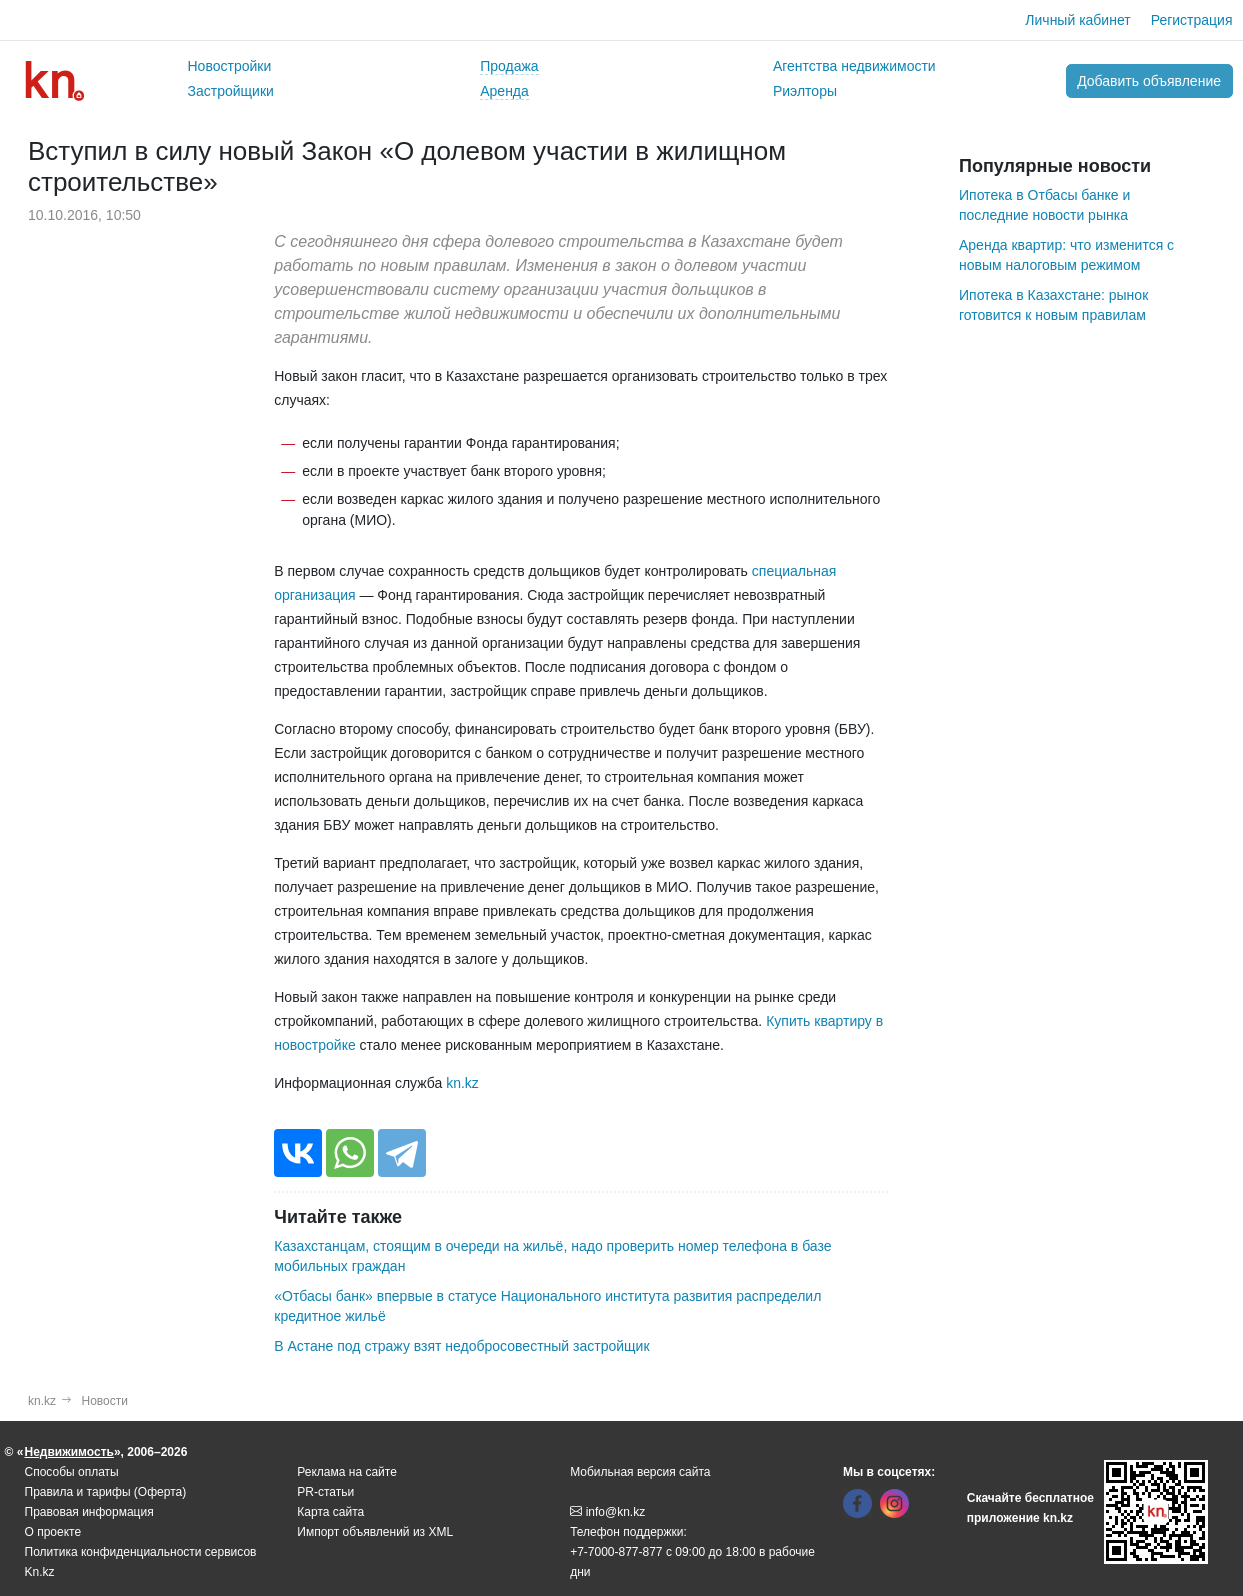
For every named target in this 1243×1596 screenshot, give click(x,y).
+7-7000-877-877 (616, 1552)
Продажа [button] (509, 66)
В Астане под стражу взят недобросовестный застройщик (461, 1346)
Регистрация (1192, 20)
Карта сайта (330, 1512)
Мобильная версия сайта (640, 1472)
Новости (105, 1401)
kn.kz (462, 1083)
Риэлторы (805, 91)
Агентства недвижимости (854, 66)
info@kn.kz (607, 1512)
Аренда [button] (504, 91)
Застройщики (231, 91)
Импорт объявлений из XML (375, 1532)
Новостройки (230, 66)
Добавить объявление (1149, 81)
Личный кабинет (1077, 20)
